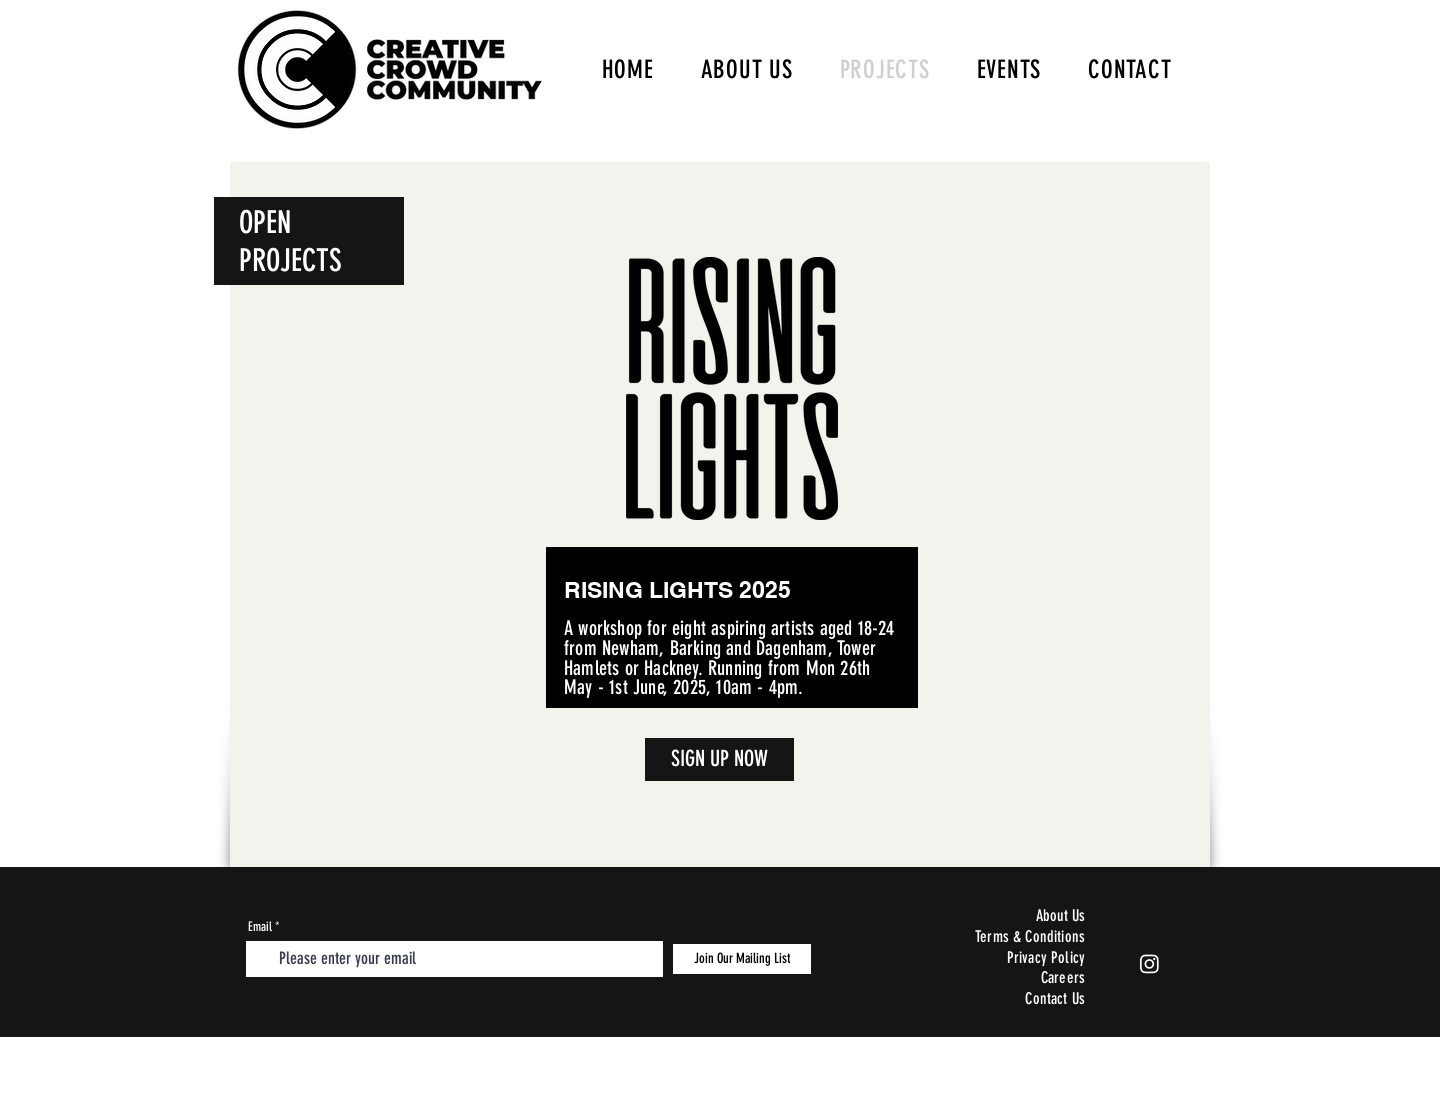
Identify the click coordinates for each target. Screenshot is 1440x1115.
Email (260, 926)
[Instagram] (1149, 963)
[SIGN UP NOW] (719, 759)
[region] (732, 511)
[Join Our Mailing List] (742, 959)
